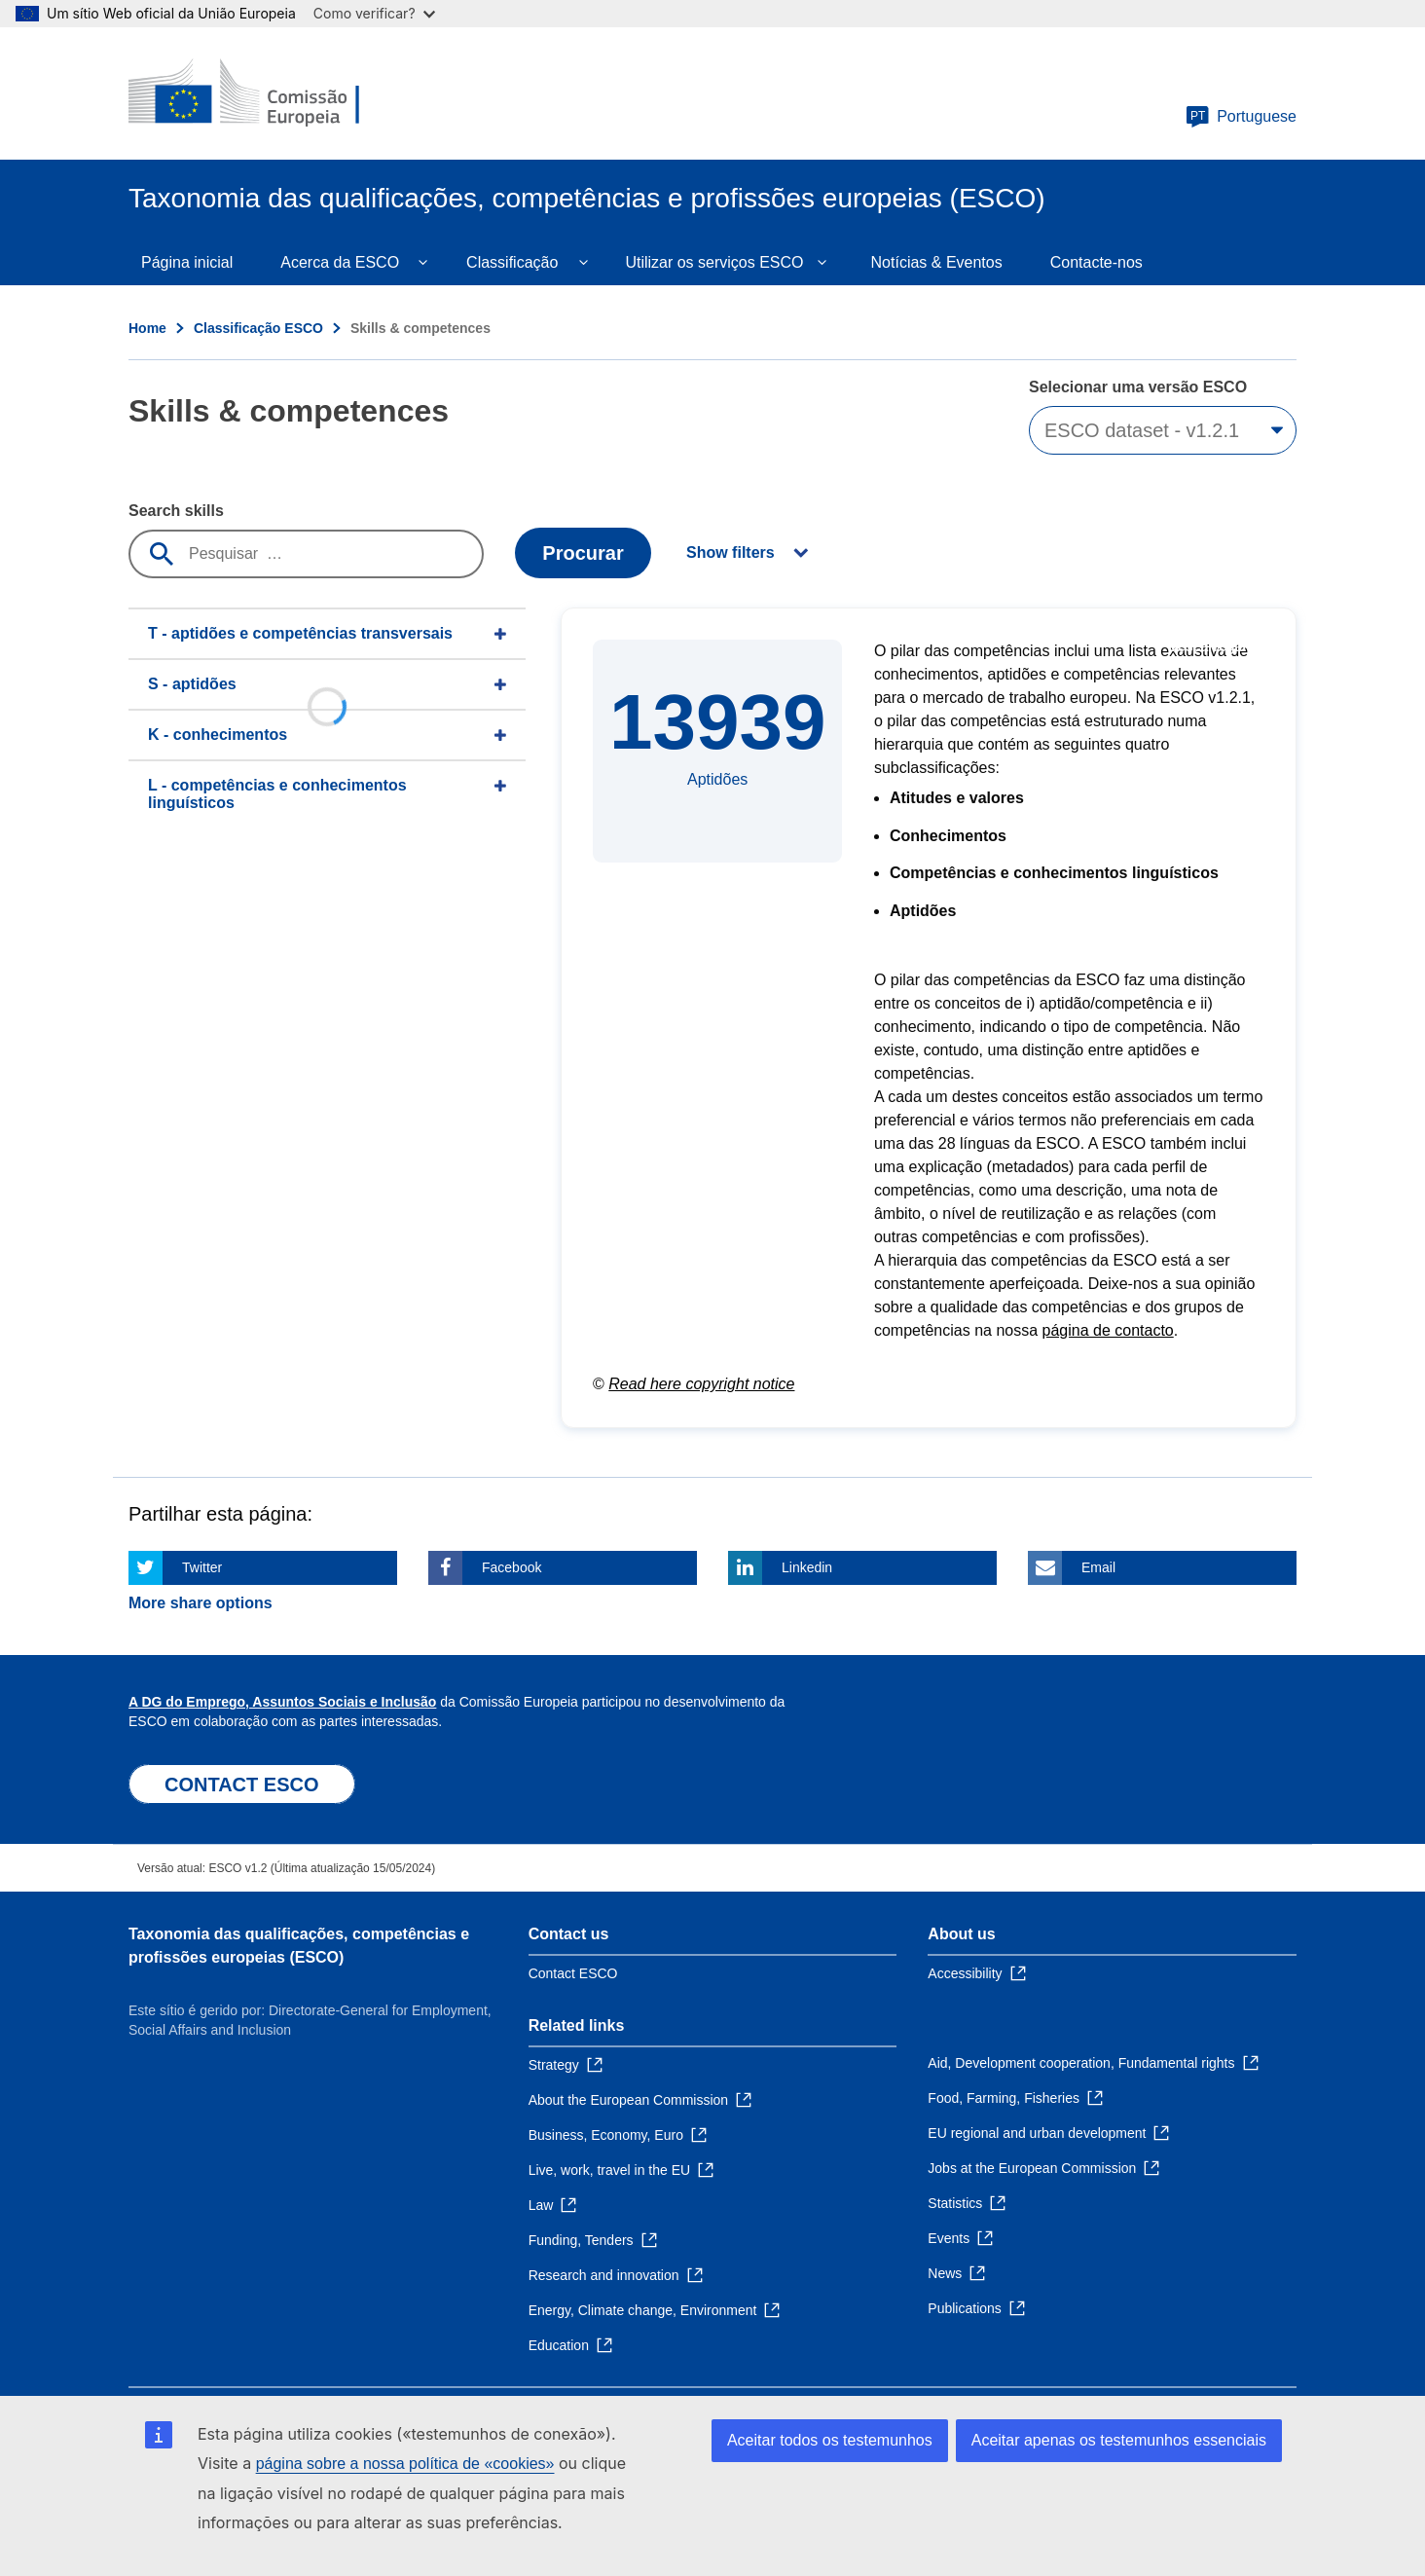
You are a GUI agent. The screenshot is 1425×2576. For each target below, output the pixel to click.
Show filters (730, 552)
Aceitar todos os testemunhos (829, 2440)
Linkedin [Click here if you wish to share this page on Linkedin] (807, 1567)
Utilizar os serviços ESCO (714, 262)
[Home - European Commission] (269, 93)
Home (147, 328)
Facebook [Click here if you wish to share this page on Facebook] (511, 1567)
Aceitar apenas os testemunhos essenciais (1118, 2440)
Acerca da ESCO (339, 262)
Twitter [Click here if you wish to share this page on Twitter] (202, 1567)
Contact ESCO (573, 1973)
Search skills (176, 510)
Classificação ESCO (258, 328)
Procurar (582, 553)
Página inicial (187, 262)
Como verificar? (374, 13)
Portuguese (1241, 117)
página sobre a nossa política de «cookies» (405, 2463)
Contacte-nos (1096, 262)
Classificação (512, 262)
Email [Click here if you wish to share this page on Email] (1098, 1567)
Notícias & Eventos (937, 262)
